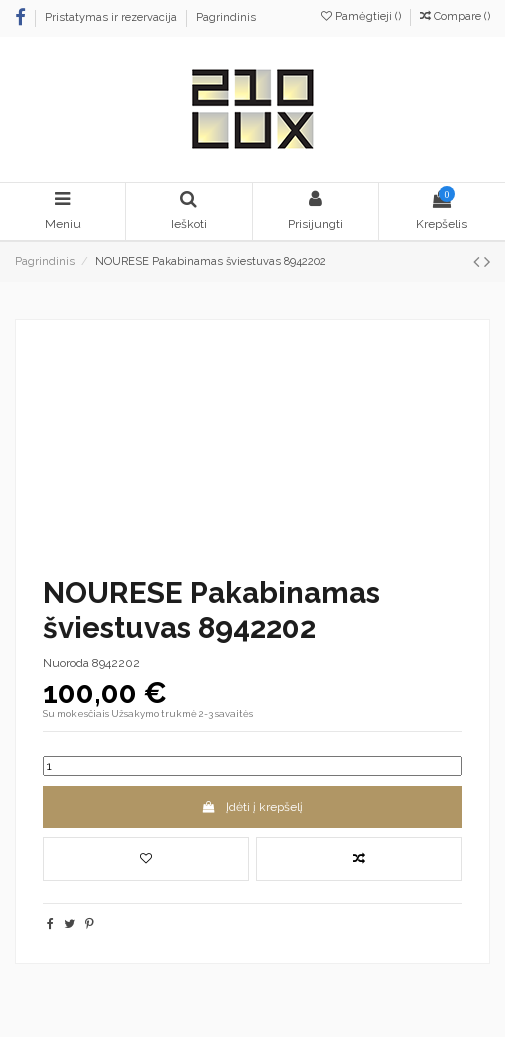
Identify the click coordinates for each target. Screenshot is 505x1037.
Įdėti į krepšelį (252, 807)
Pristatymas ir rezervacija (112, 17)
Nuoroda (66, 663)
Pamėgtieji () (362, 16)
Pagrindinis (226, 17)
